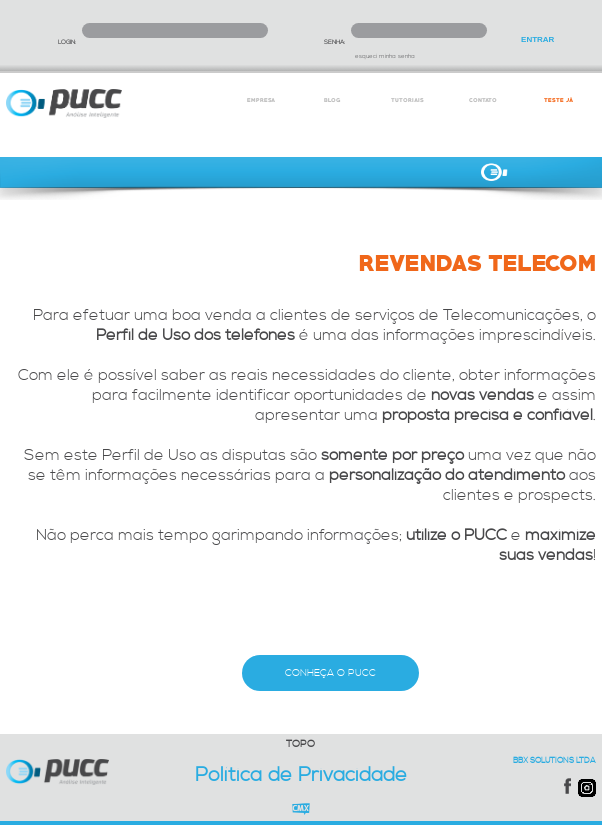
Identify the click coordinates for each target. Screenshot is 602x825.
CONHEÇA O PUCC (330, 673)
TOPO (300, 744)
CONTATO (483, 100)
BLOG (332, 100)
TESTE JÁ (558, 100)
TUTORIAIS (407, 100)
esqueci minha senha (385, 56)
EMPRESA (261, 100)
